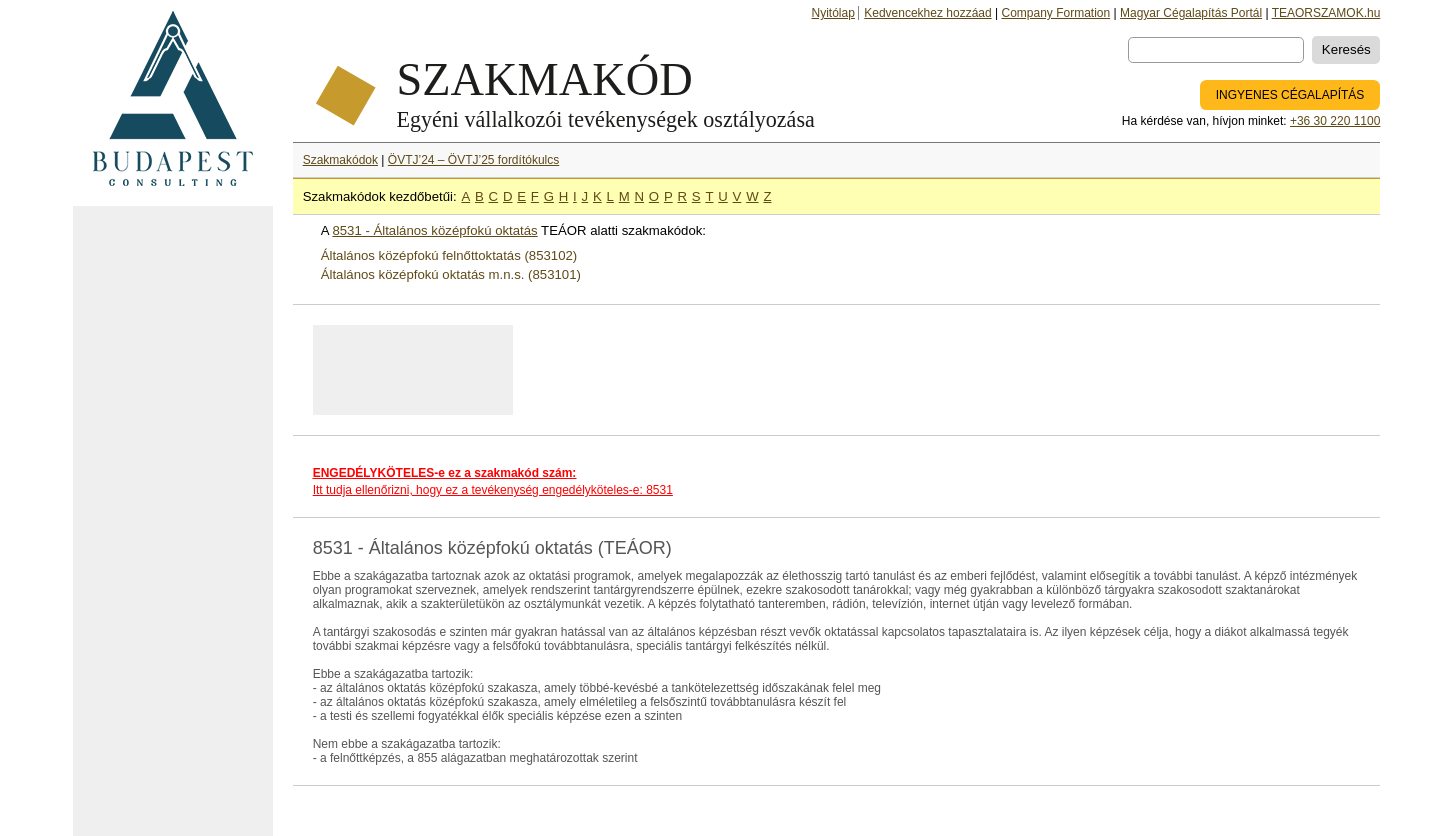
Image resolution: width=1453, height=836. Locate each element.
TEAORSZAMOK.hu (1326, 13)
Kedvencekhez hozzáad (927, 13)
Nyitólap (833, 13)
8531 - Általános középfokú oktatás (434, 230)
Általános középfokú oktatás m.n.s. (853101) (451, 274)
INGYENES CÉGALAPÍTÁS (1290, 95)
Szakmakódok (340, 160)
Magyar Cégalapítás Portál (1191, 13)
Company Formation (1055, 13)
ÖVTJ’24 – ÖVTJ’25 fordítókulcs (473, 160)
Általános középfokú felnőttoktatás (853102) (449, 255)
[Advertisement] (173, 521)
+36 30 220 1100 (1335, 121)
